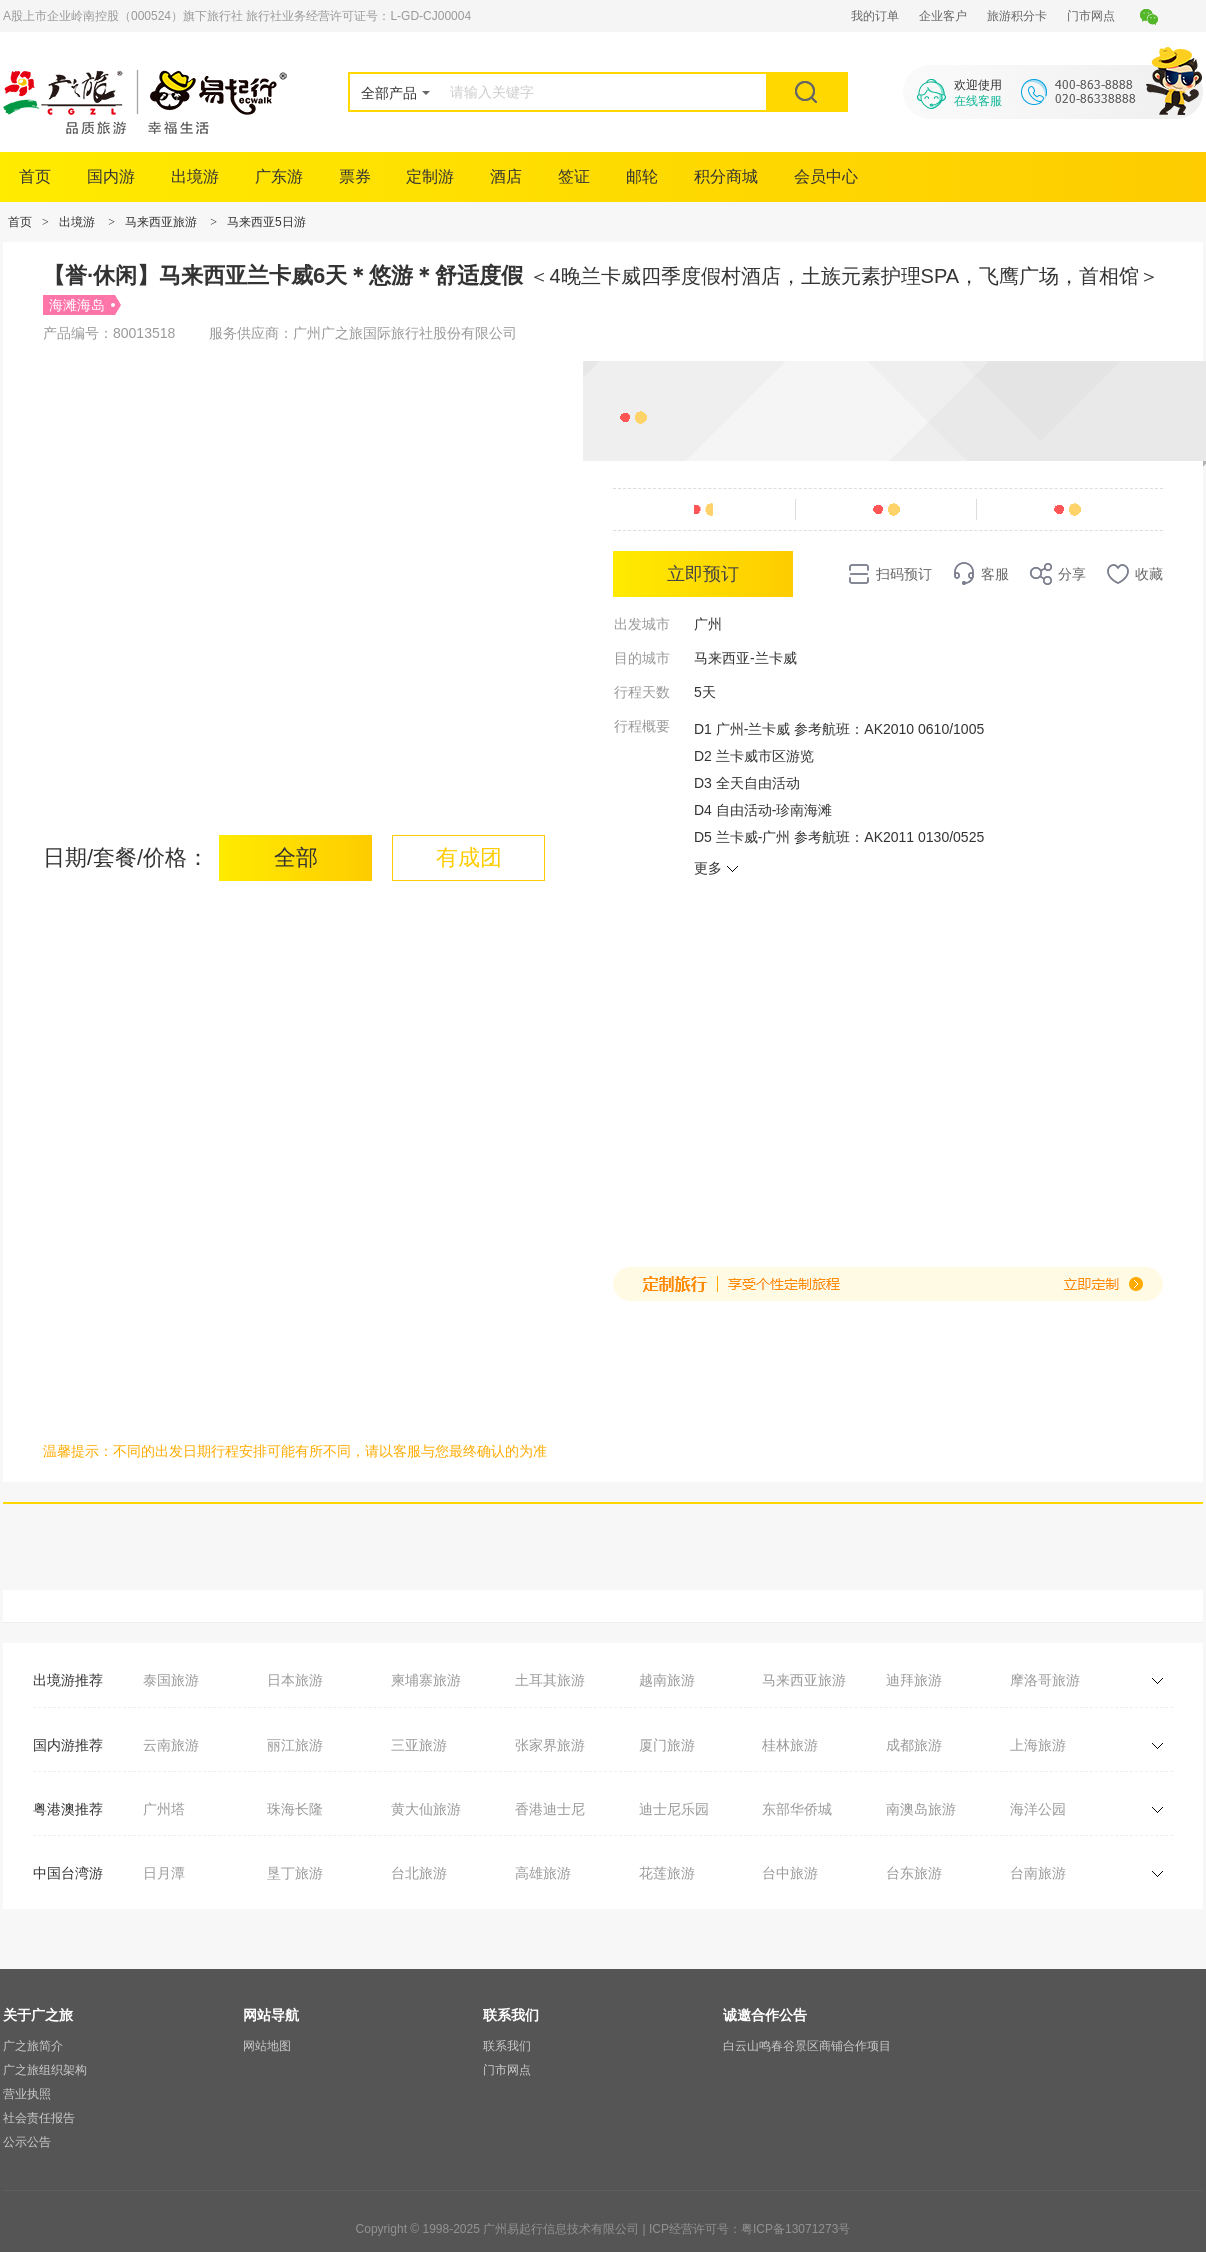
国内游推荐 (68, 1745)
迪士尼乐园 (674, 1809)
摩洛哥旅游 (1045, 1680)
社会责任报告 (39, 2118)
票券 (355, 176)
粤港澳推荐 (68, 1809)
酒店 (506, 176)
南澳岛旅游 (921, 1809)
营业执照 (27, 2094)
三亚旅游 (419, 1745)
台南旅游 (1038, 1873)
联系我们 (507, 2046)
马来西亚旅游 (161, 222)
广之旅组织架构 (45, 2070)
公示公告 (27, 2142)
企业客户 (943, 16)
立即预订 (703, 574)
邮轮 (642, 176)
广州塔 (164, 1809)
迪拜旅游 (914, 1680)
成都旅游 (914, 1745)
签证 (574, 176)
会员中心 (826, 176)
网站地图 (267, 2046)
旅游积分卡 (1017, 16)
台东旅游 (914, 1873)
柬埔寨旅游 (426, 1680)
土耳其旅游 (550, 1680)
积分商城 (726, 176)
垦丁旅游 (295, 1873)
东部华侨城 (797, 1809)
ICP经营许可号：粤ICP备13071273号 (749, 2229)
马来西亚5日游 (266, 222)
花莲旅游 (667, 1873)
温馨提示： (78, 1451)
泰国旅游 (171, 1680)
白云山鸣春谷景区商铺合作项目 (807, 2046)
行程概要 (642, 726)
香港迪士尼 (550, 1809)
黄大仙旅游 (426, 1809)
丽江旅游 (295, 1745)
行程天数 (642, 692)
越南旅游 (667, 1680)
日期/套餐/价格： (126, 857)
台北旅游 (419, 1873)
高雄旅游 (543, 1873)
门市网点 (1091, 16)
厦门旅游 (667, 1745)
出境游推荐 (68, 1680)
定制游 (430, 176)
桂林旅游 (790, 1745)
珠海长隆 (295, 1809)
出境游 (195, 176)
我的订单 (875, 16)
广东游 (279, 176)
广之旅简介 (33, 2046)
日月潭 (164, 1873)
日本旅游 (295, 1680)
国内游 (111, 176)
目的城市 (642, 658)
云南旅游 (171, 1745)
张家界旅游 (550, 1745)
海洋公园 (1038, 1809)
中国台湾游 (68, 1873)
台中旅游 (790, 1873)
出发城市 (642, 624)
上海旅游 (1038, 1745)
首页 (35, 176)
